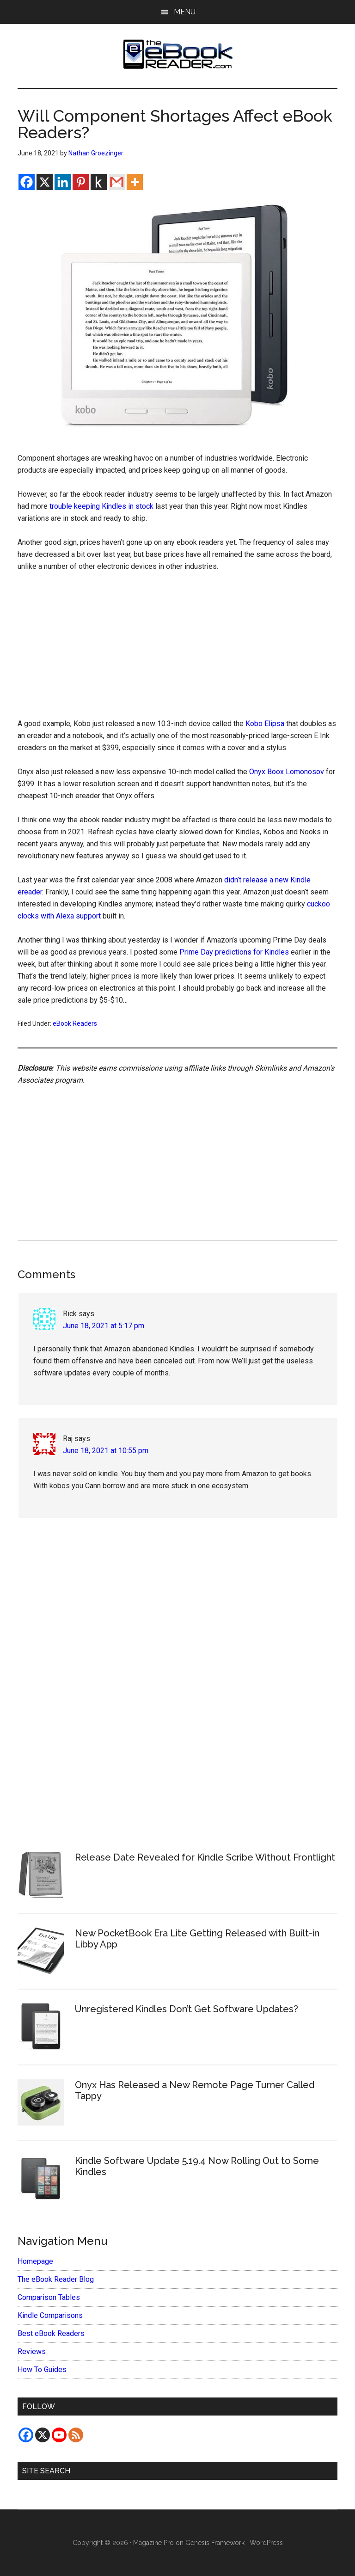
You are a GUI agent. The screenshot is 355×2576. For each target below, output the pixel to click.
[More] (135, 182)
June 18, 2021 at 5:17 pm (103, 1325)
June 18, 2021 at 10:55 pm (105, 1450)
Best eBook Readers (51, 2333)
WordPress (266, 2542)
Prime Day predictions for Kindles (234, 952)
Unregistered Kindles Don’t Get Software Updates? (186, 2009)
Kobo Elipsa (264, 723)
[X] (45, 182)
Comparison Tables (49, 2297)
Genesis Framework (215, 2542)
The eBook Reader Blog (56, 2279)
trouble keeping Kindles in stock (101, 506)
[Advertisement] (177, 649)
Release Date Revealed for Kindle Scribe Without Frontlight (205, 1857)
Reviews (32, 2351)
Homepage (35, 2261)
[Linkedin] (63, 182)
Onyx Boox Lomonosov (286, 771)
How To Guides (42, 2369)
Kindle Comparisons (50, 2315)
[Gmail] (117, 182)
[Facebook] (26, 182)
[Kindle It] (99, 182)
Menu (185, 11)
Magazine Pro (153, 2542)
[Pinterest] (81, 182)
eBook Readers (75, 1023)
